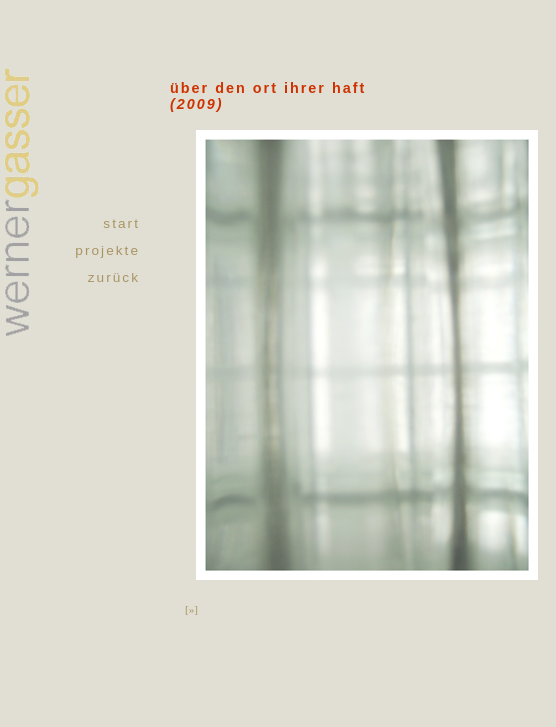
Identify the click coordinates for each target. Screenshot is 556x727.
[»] (191, 609)
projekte (107, 250)
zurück (114, 277)
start (121, 223)
